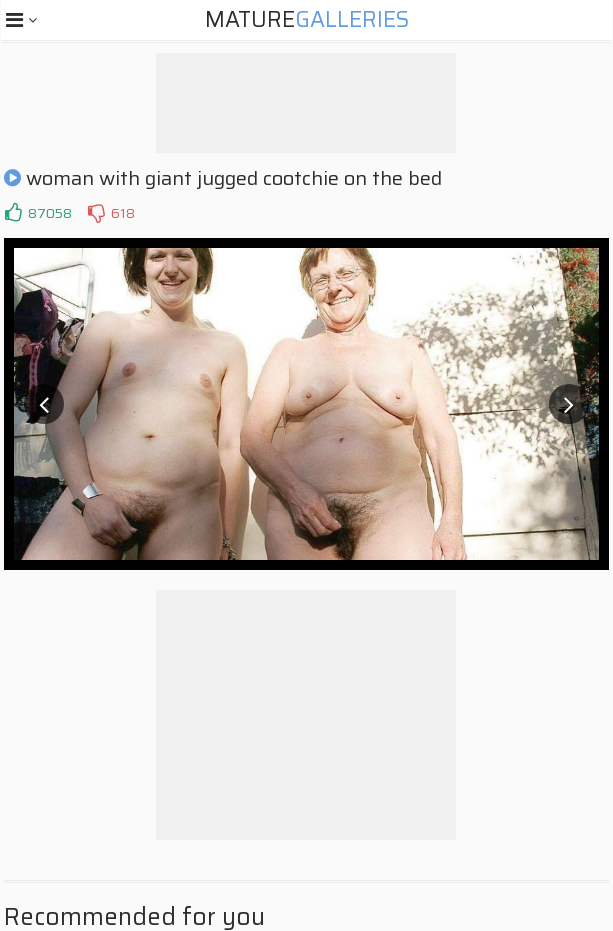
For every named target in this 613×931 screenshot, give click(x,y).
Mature (307, 19)
